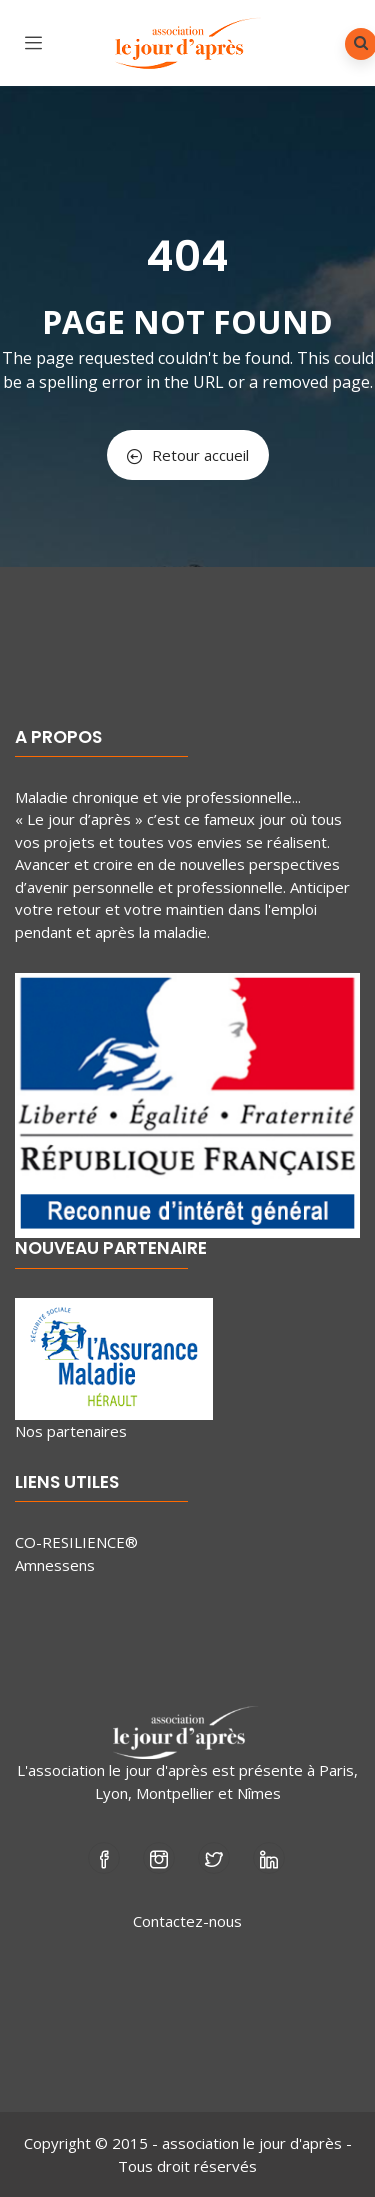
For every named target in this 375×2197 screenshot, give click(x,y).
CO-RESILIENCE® (76, 1542)
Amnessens (55, 1565)
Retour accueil (188, 455)
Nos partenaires (71, 1431)
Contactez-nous (187, 1921)
